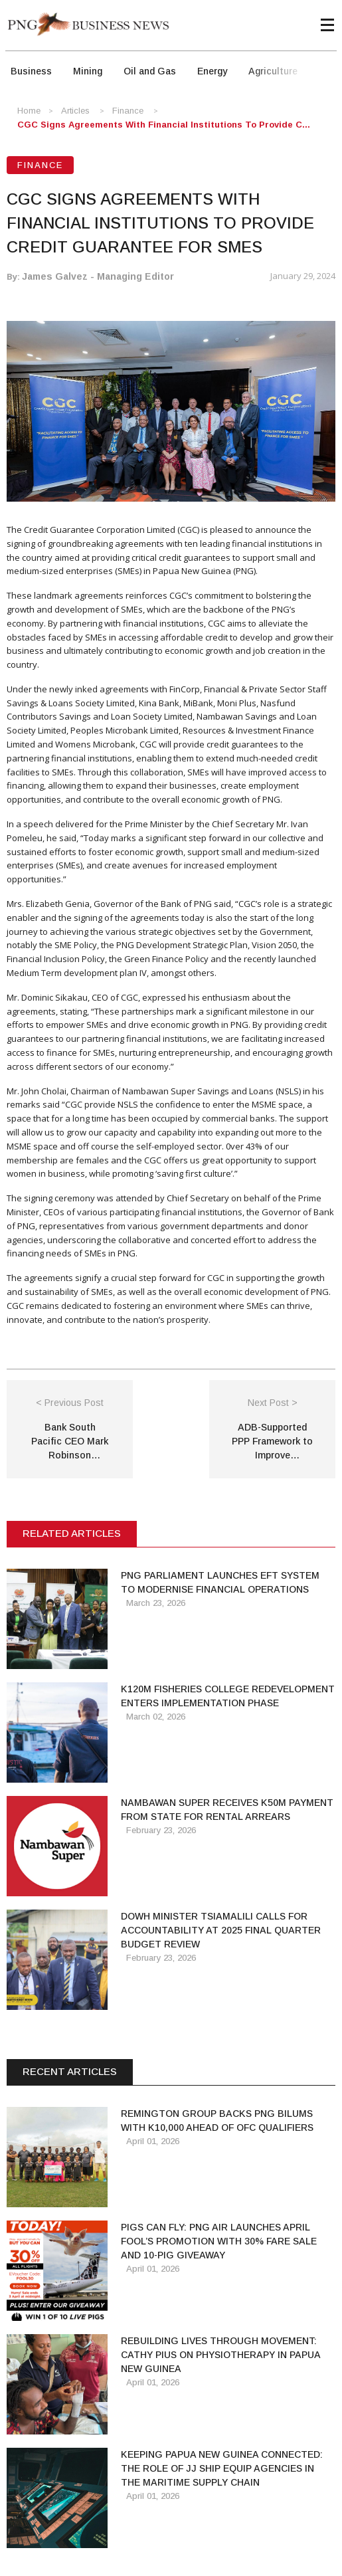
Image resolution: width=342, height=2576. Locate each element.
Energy (212, 71)
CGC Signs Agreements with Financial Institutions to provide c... (163, 125)
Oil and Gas (150, 71)
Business (31, 71)
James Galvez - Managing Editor (98, 276)
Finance (127, 111)
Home (29, 111)
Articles (75, 111)
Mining (87, 71)
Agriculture (273, 71)
